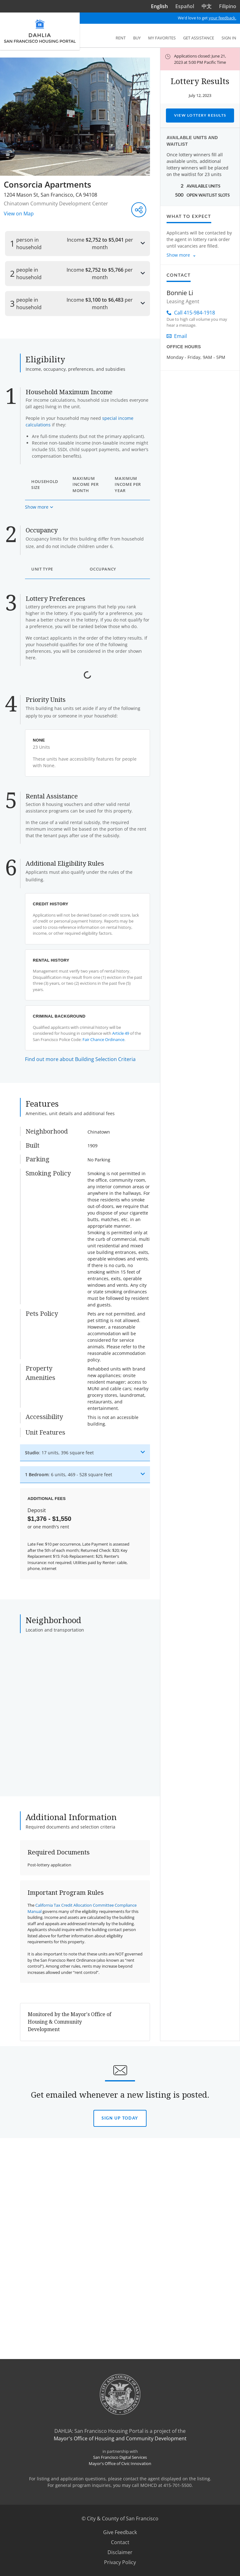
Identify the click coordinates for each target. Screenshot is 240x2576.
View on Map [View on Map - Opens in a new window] (19, 213)
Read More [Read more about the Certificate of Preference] (44, 828)
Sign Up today (120, 2501)
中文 (207, 6)
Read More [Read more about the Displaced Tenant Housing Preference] (44, 951)
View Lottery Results (200, 115)
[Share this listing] (138, 209)
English (159, 6)
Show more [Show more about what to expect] (178, 255)
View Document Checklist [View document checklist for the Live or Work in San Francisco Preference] (87, 1044)
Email (177, 336)
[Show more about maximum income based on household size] (39, 556)
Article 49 (120, 1408)
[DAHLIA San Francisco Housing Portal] (40, 31)
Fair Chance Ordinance (103, 1414)
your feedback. (222, 18)
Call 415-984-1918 (191, 312)
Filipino (227, 6)
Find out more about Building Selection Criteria (80, 1434)
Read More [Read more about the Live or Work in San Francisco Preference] (44, 1044)
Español (184, 6)
